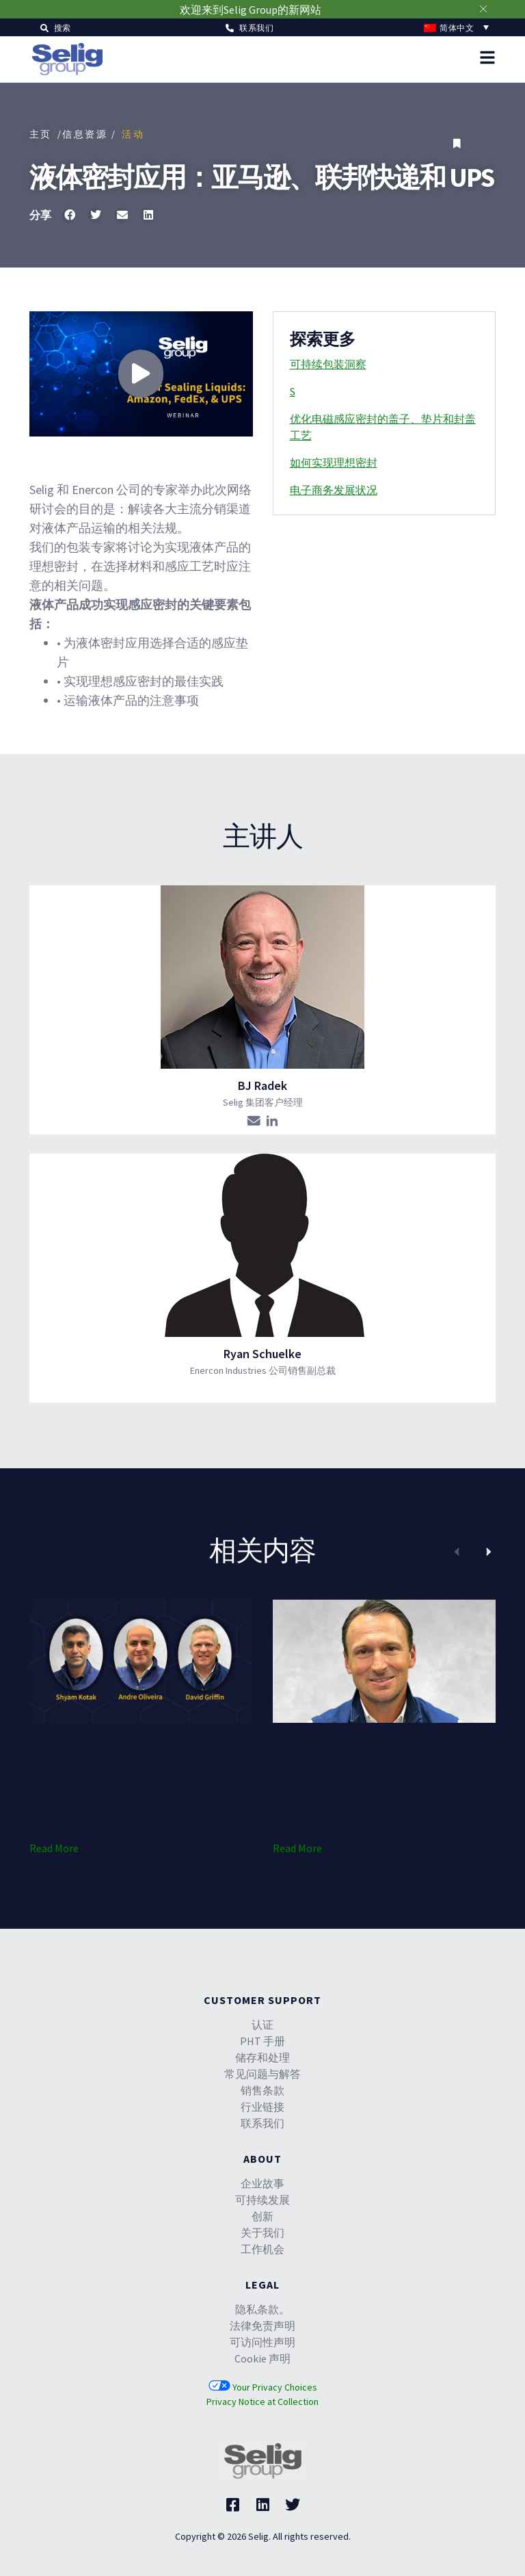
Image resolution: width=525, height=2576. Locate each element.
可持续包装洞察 (328, 364)
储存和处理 (262, 2057)
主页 (40, 134)
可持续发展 (262, 2200)
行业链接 (262, 2106)
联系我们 (262, 2123)
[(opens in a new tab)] (140, 1661)
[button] (55, 27)
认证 (262, 2024)
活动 (133, 134)
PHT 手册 (262, 2041)
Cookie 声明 (262, 2358)
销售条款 (262, 2090)
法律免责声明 (262, 2325)
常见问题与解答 (262, 2074)
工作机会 (262, 2249)
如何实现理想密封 (333, 462)
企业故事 (262, 2183)
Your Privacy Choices (262, 2387)
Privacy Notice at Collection (262, 2401)
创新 (262, 2216)
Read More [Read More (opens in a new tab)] (54, 1848)
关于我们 (262, 2232)
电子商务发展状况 (333, 490)
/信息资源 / (87, 134)
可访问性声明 (262, 2342)
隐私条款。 (262, 2309)
